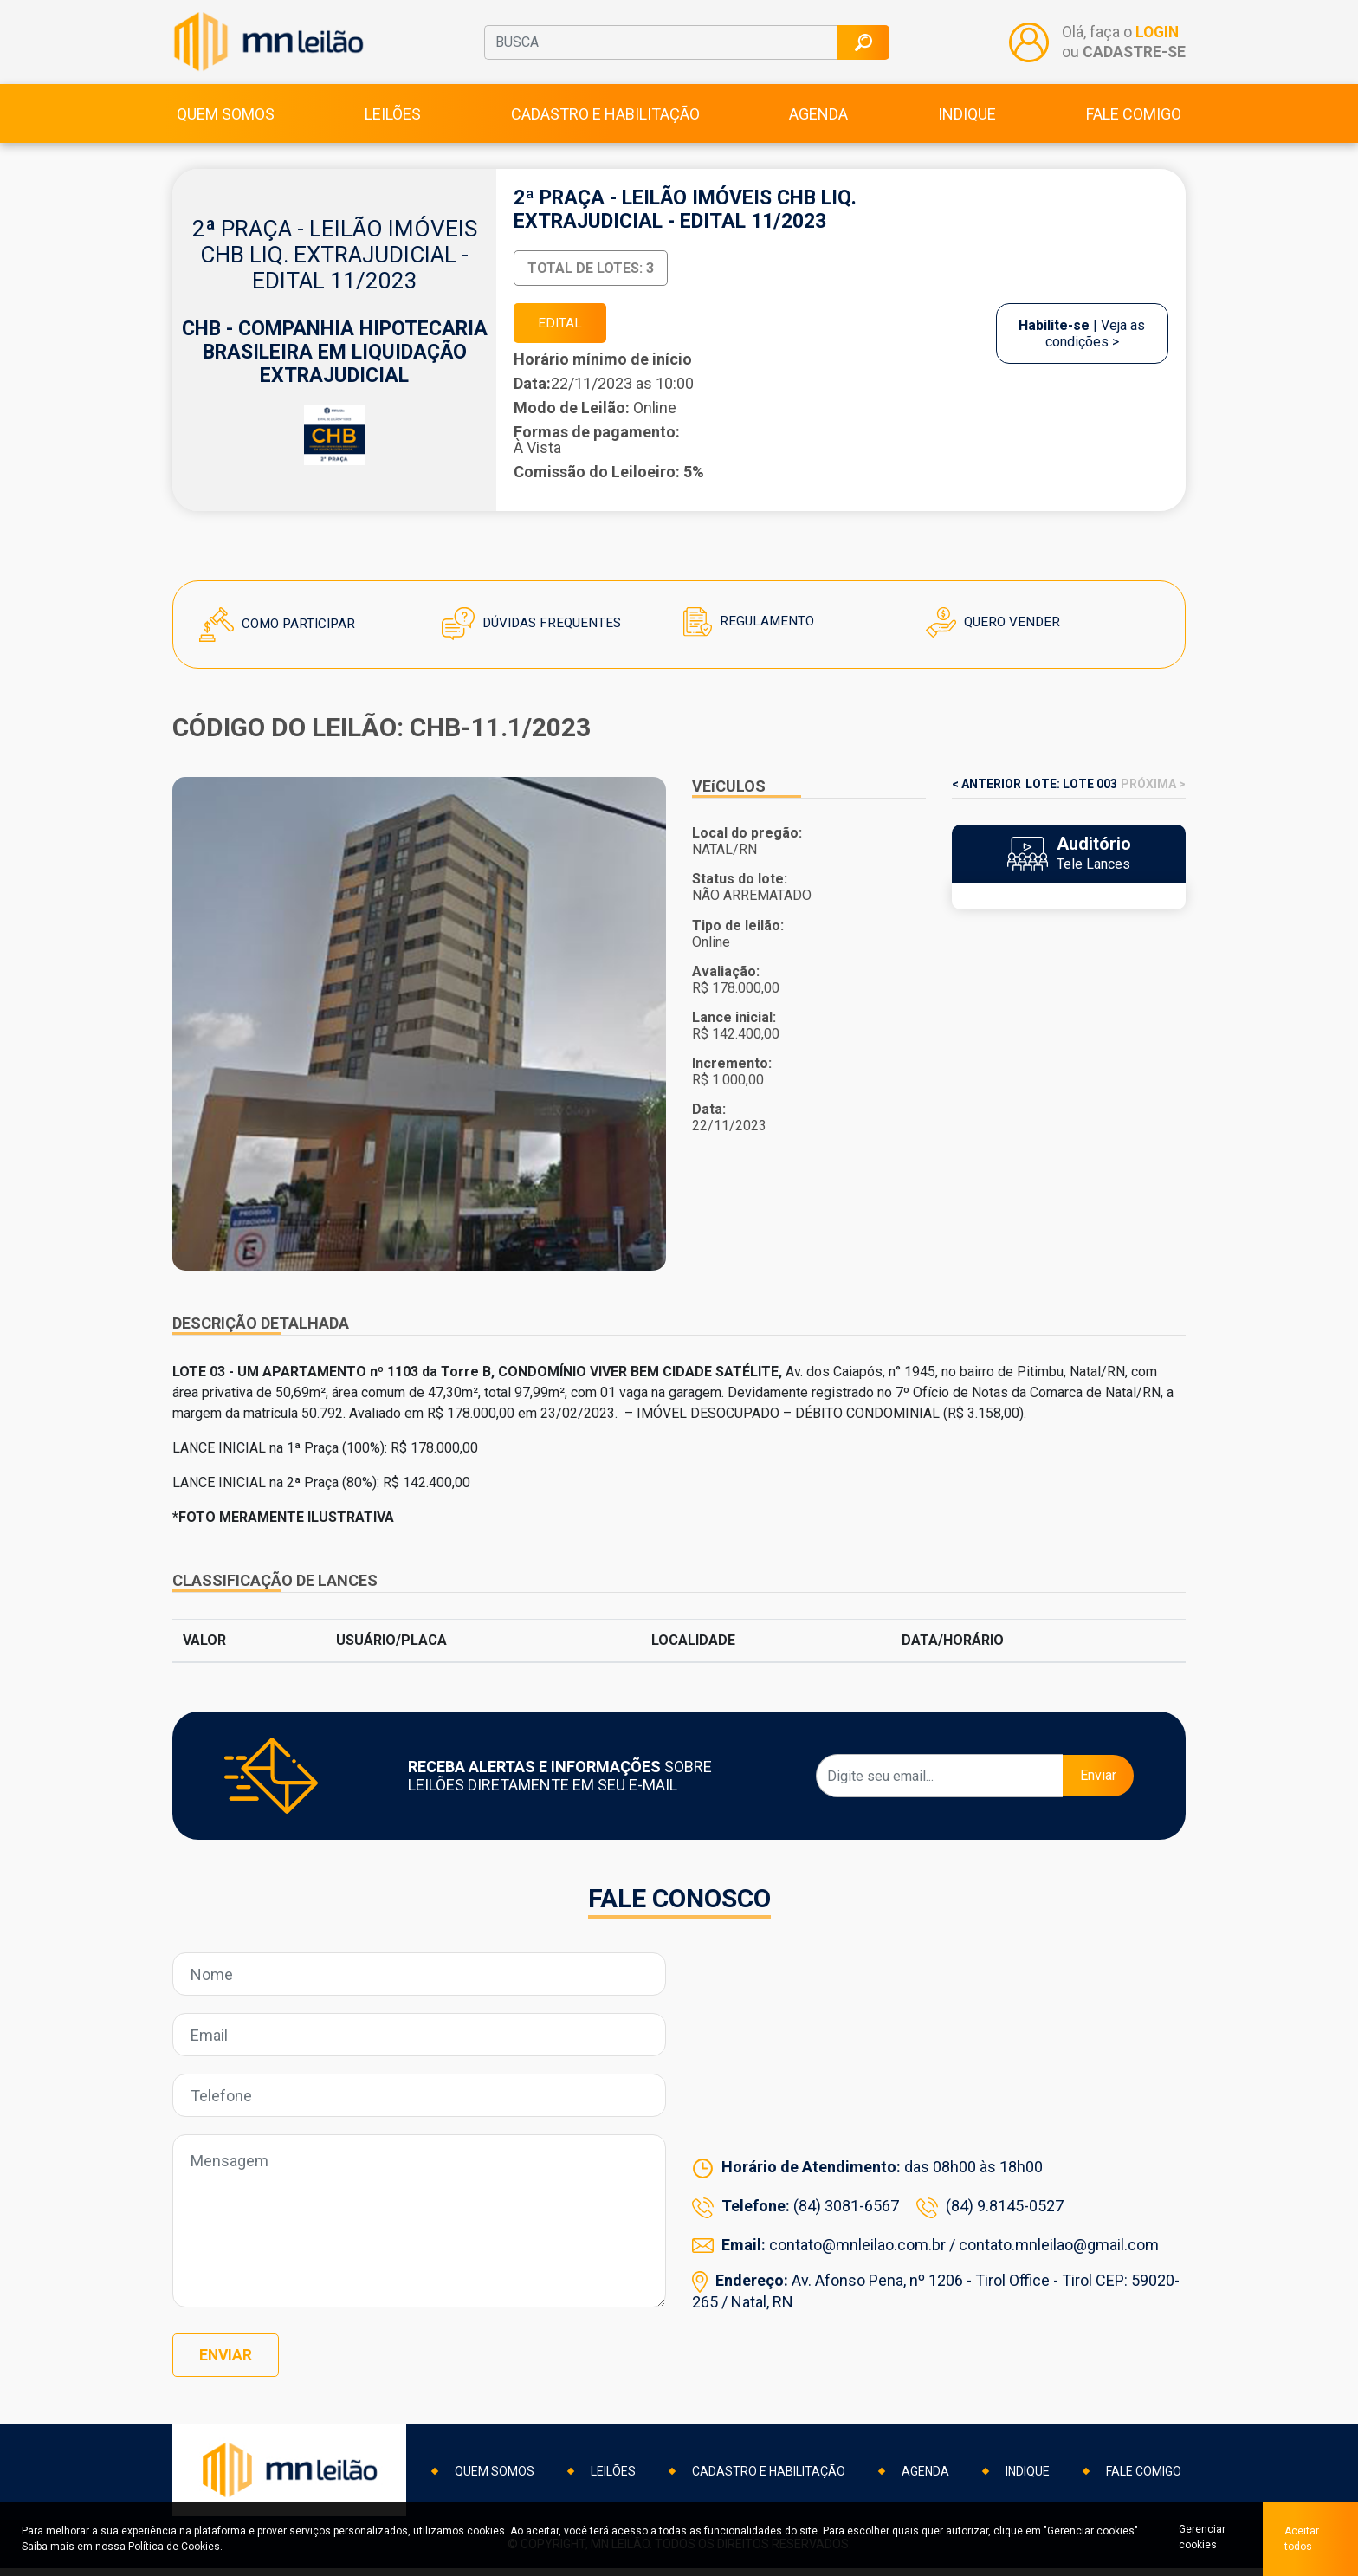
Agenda (818, 122)
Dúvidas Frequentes (535, 634)
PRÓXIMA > (1153, 795)
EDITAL (562, 333)
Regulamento (750, 633)
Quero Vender (995, 633)
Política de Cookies (174, 2546)
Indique (967, 122)
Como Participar (280, 635)
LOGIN (1157, 38)
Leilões (393, 122)
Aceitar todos (1301, 2539)
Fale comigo (1133, 122)
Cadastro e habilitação (605, 122)
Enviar (1098, 1786)
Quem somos (226, 122)
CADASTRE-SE (1133, 56)
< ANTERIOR (986, 795)
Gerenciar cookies (1198, 2539)
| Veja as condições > (1081, 343)
